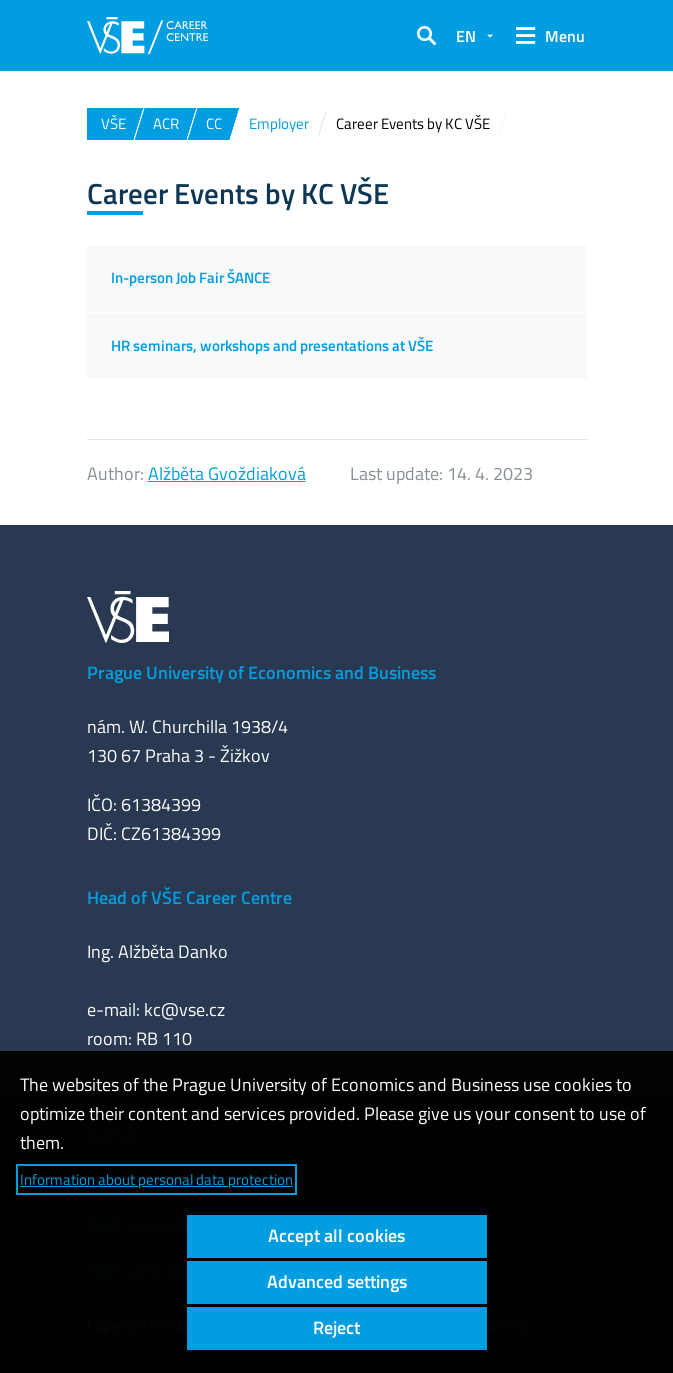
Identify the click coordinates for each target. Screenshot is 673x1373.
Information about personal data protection (156, 1179)
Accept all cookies (336, 1235)
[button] (426, 36)
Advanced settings (337, 1281)
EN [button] (466, 36)
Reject (336, 1327)
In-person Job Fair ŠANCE (190, 277)
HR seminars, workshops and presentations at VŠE (272, 345)
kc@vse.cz (184, 1009)
